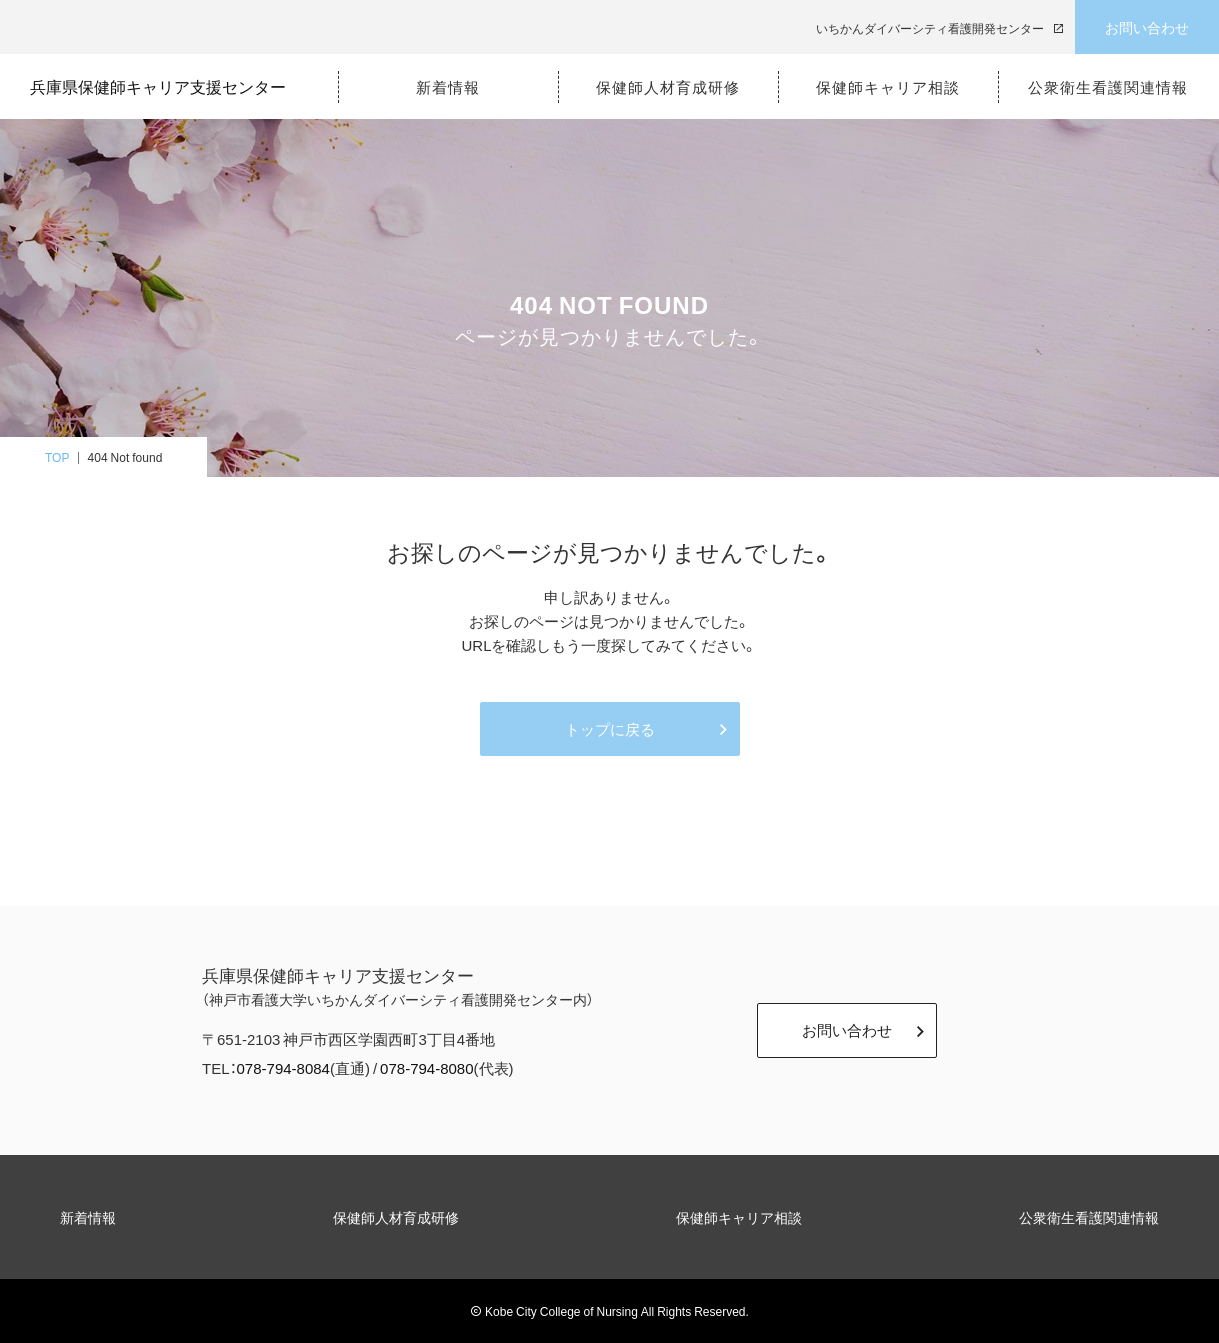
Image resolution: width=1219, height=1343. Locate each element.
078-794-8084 (283, 1068)
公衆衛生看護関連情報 (1089, 1217)
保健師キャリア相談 (739, 1217)
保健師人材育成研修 (396, 1217)
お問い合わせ (1147, 27)
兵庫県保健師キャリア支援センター (166, 86)
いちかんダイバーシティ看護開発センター (930, 28)
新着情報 (88, 1217)
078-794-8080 (426, 1068)
